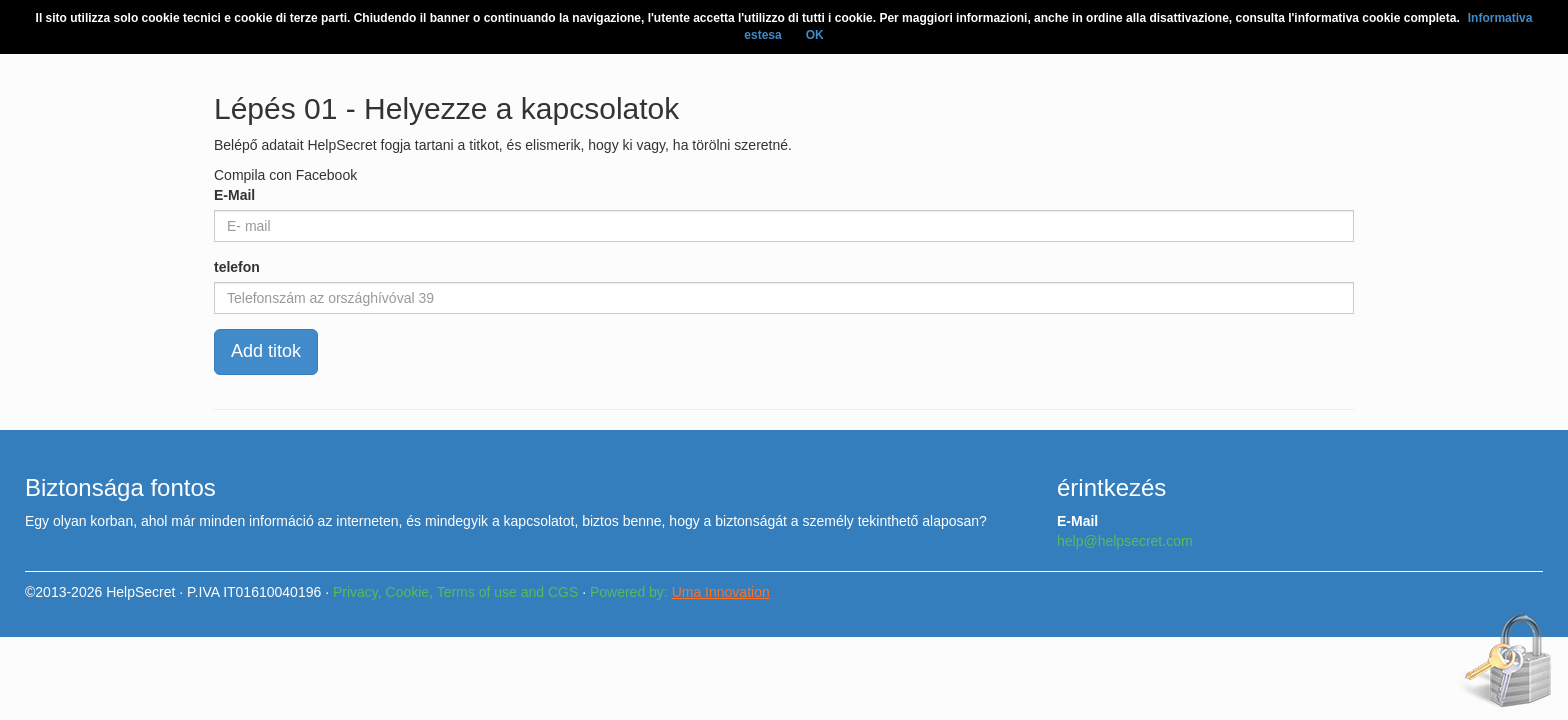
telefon (237, 267)
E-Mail (234, 195)
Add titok (266, 351)
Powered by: (680, 592)
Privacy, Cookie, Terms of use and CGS (455, 592)
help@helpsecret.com (1125, 541)
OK (815, 35)
